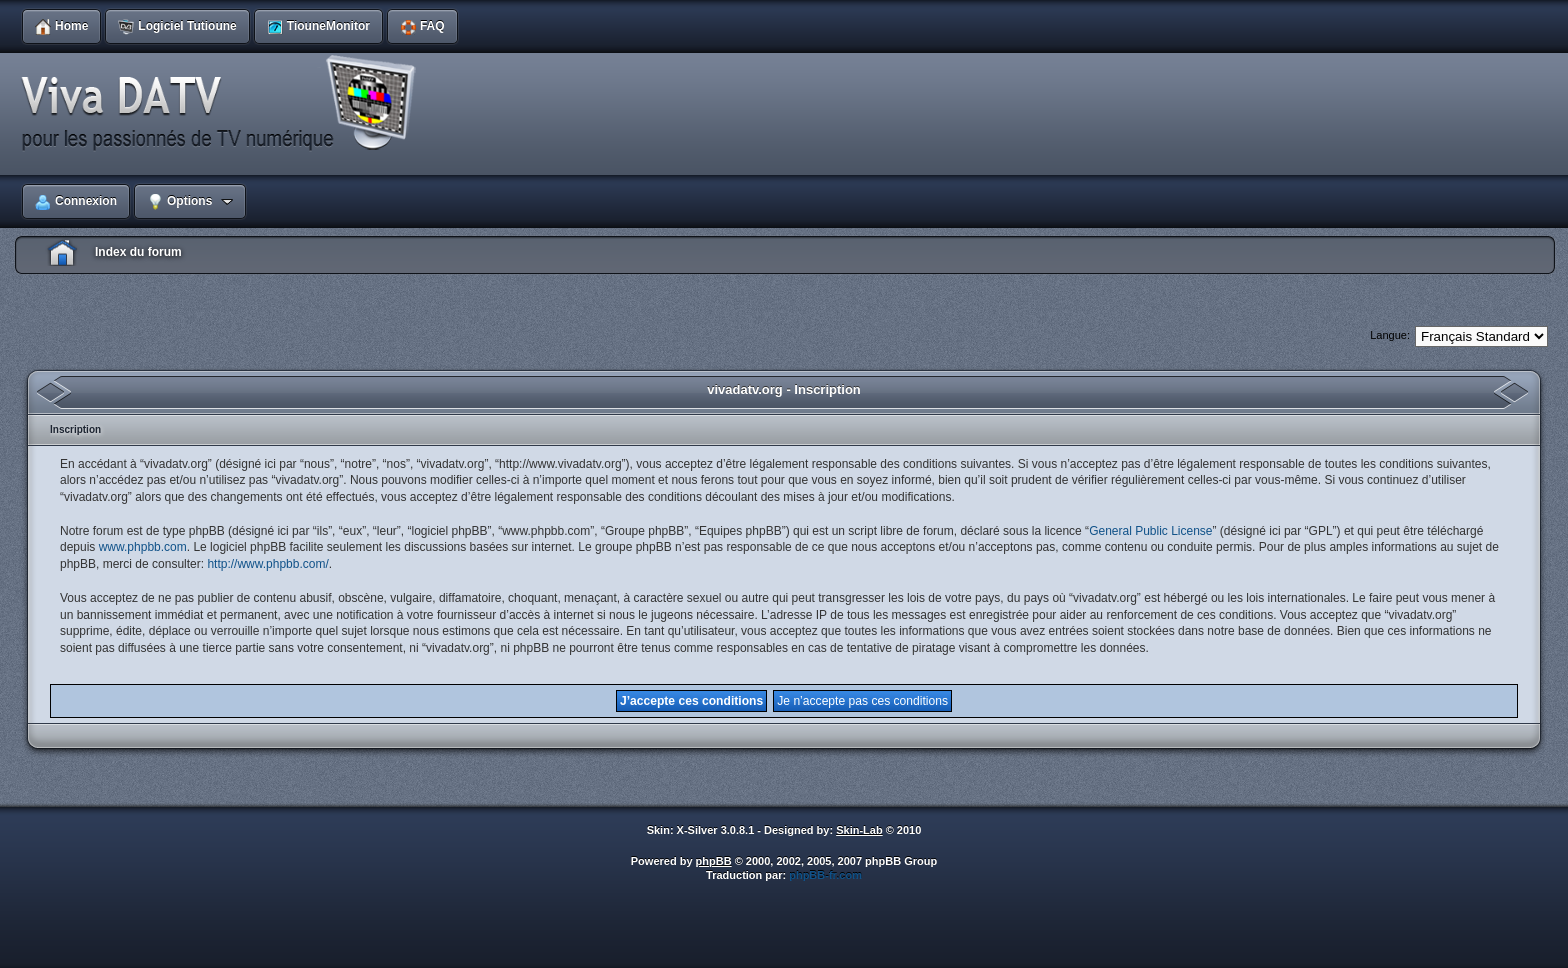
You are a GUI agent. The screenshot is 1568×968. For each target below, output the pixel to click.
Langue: (1390, 335)
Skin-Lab (859, 830)
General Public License (1150, 531)
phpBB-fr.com (825, 875)
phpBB (714, 861)
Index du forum (138, 252)
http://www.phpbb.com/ (267, 564)
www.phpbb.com (143, 547)
